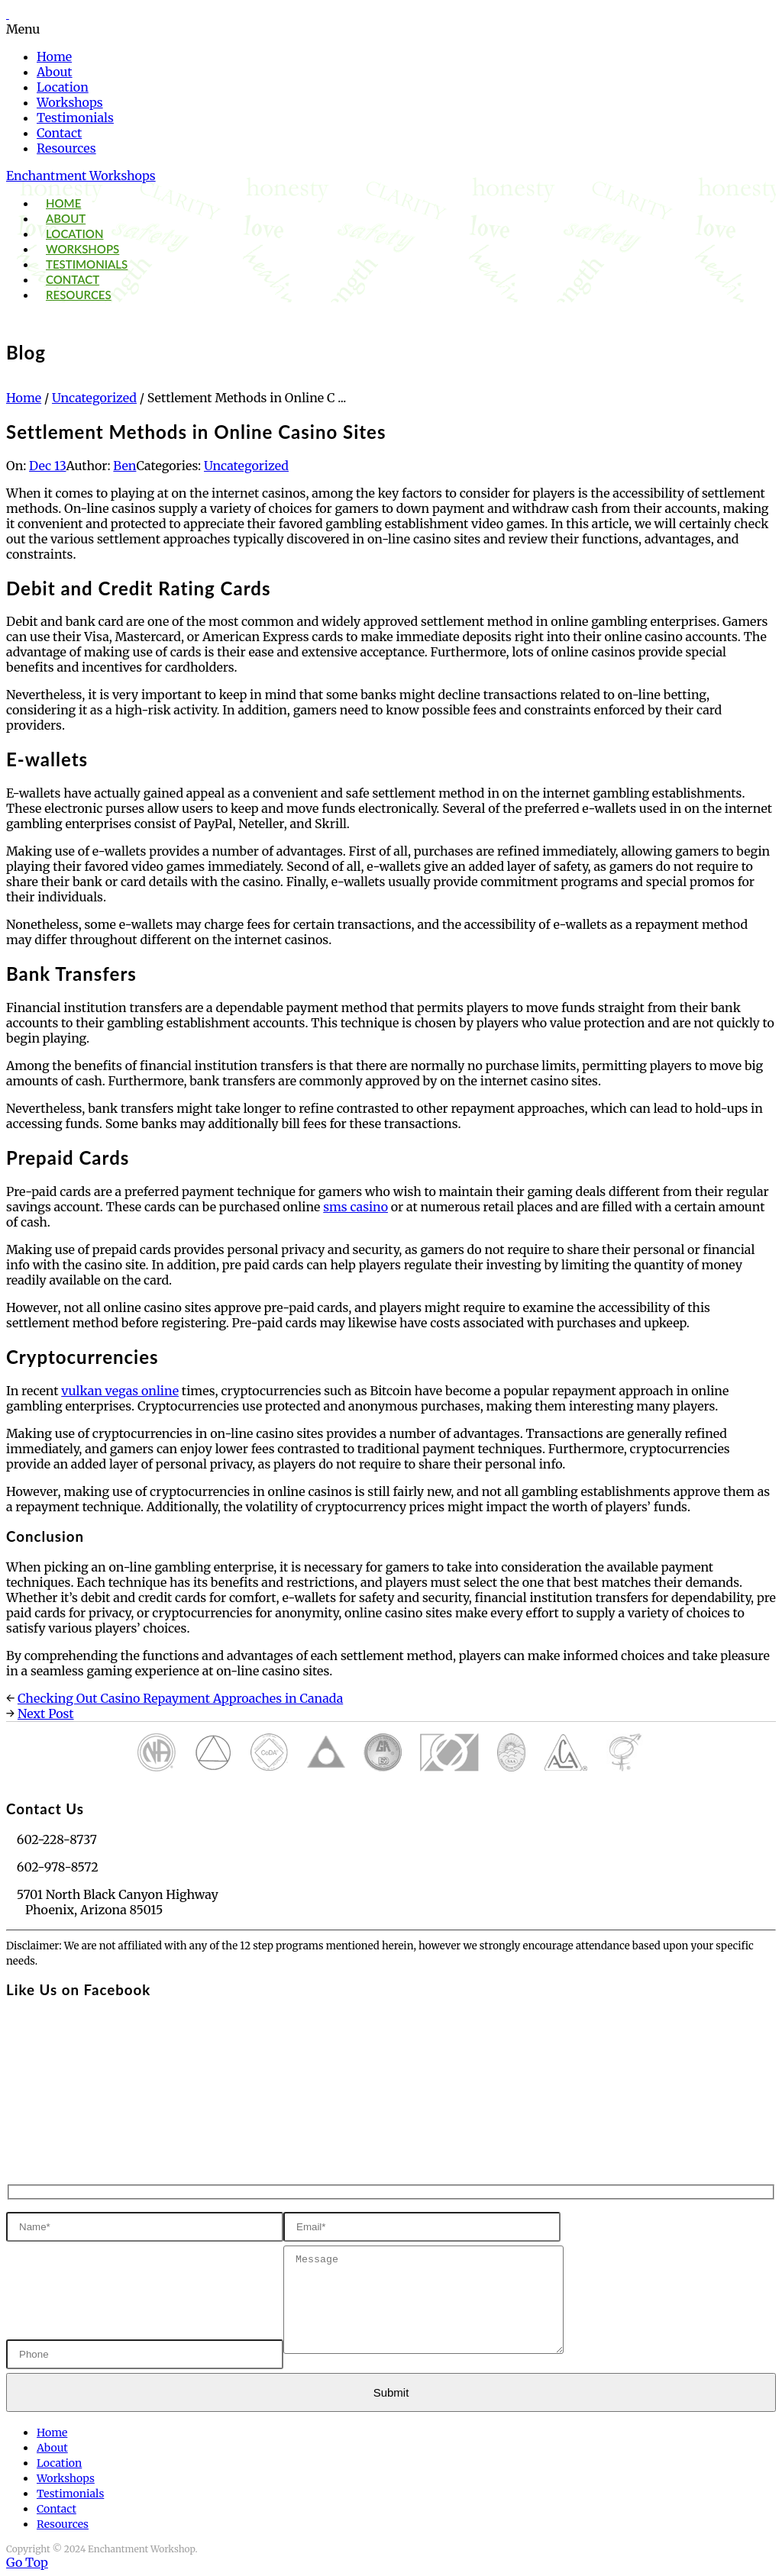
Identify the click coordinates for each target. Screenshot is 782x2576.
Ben (124, 465)
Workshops (70, 102)
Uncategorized (94, 397)
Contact (59, 132)
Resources (66, 148)
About (55, 71)
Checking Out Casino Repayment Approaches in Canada (180, 1698)
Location (63, 87)
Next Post (46, 1713)
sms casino (355, 1206)
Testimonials (75, 117)
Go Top (27, 2562)
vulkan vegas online (120, 1390)
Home (54, 56)
